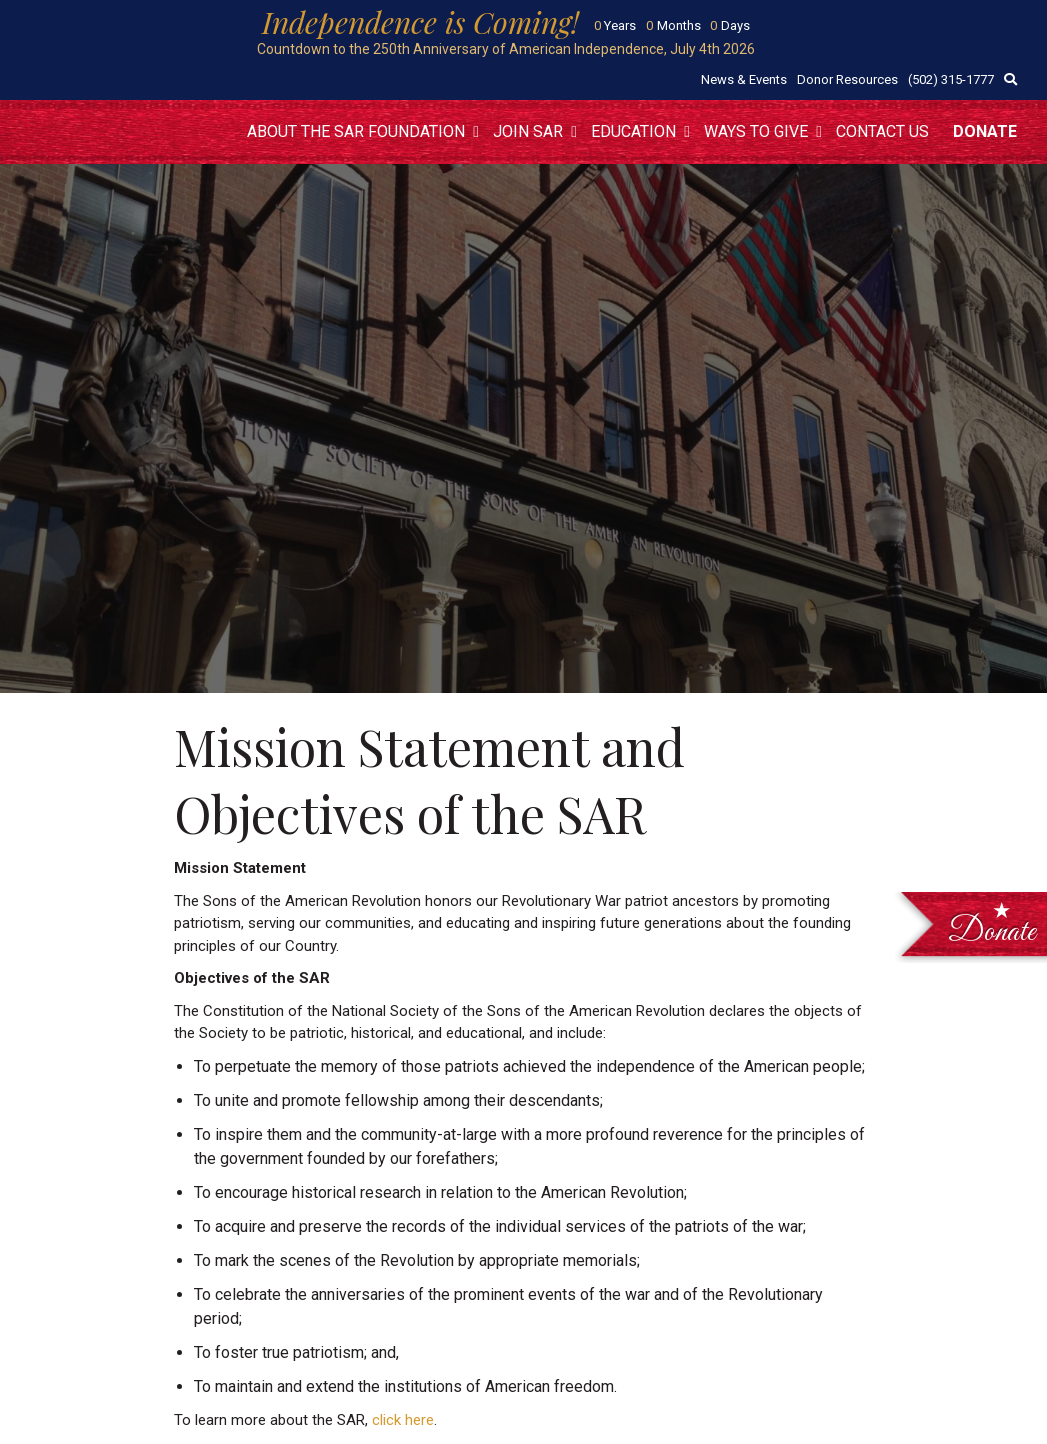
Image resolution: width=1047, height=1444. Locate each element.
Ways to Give (756, 131)
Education (633, 131)
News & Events (744, 79)
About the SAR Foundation (356, 131)
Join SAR (528, 131)
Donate (985, 131)
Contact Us (882, 131)
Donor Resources (847, 79)
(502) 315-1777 (951, 79)
